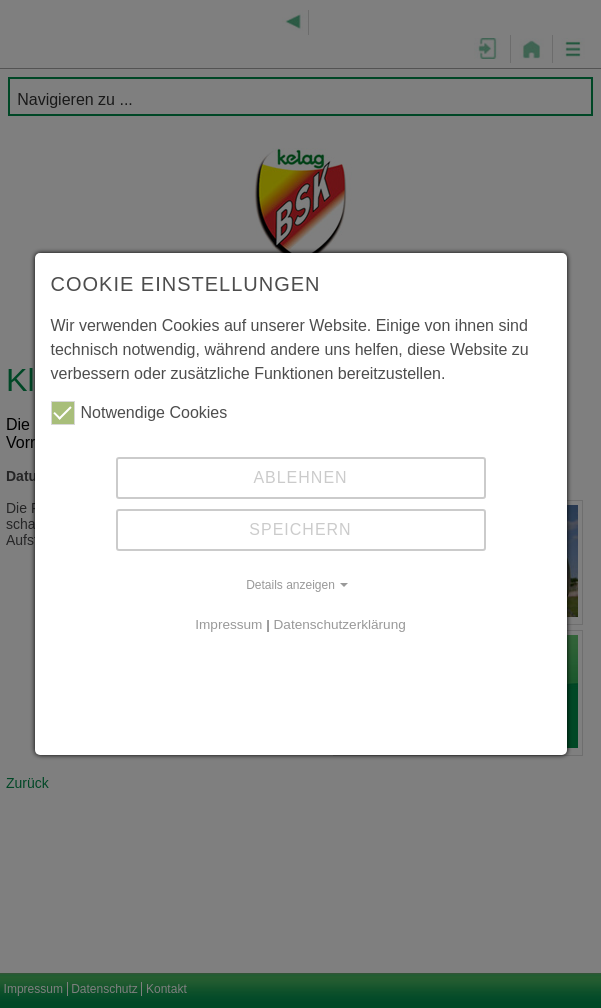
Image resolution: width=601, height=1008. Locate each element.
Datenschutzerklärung (340, 624)
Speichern (300, 529)
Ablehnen (300, 477)
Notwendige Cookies (139, 413)
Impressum (228, 624)
